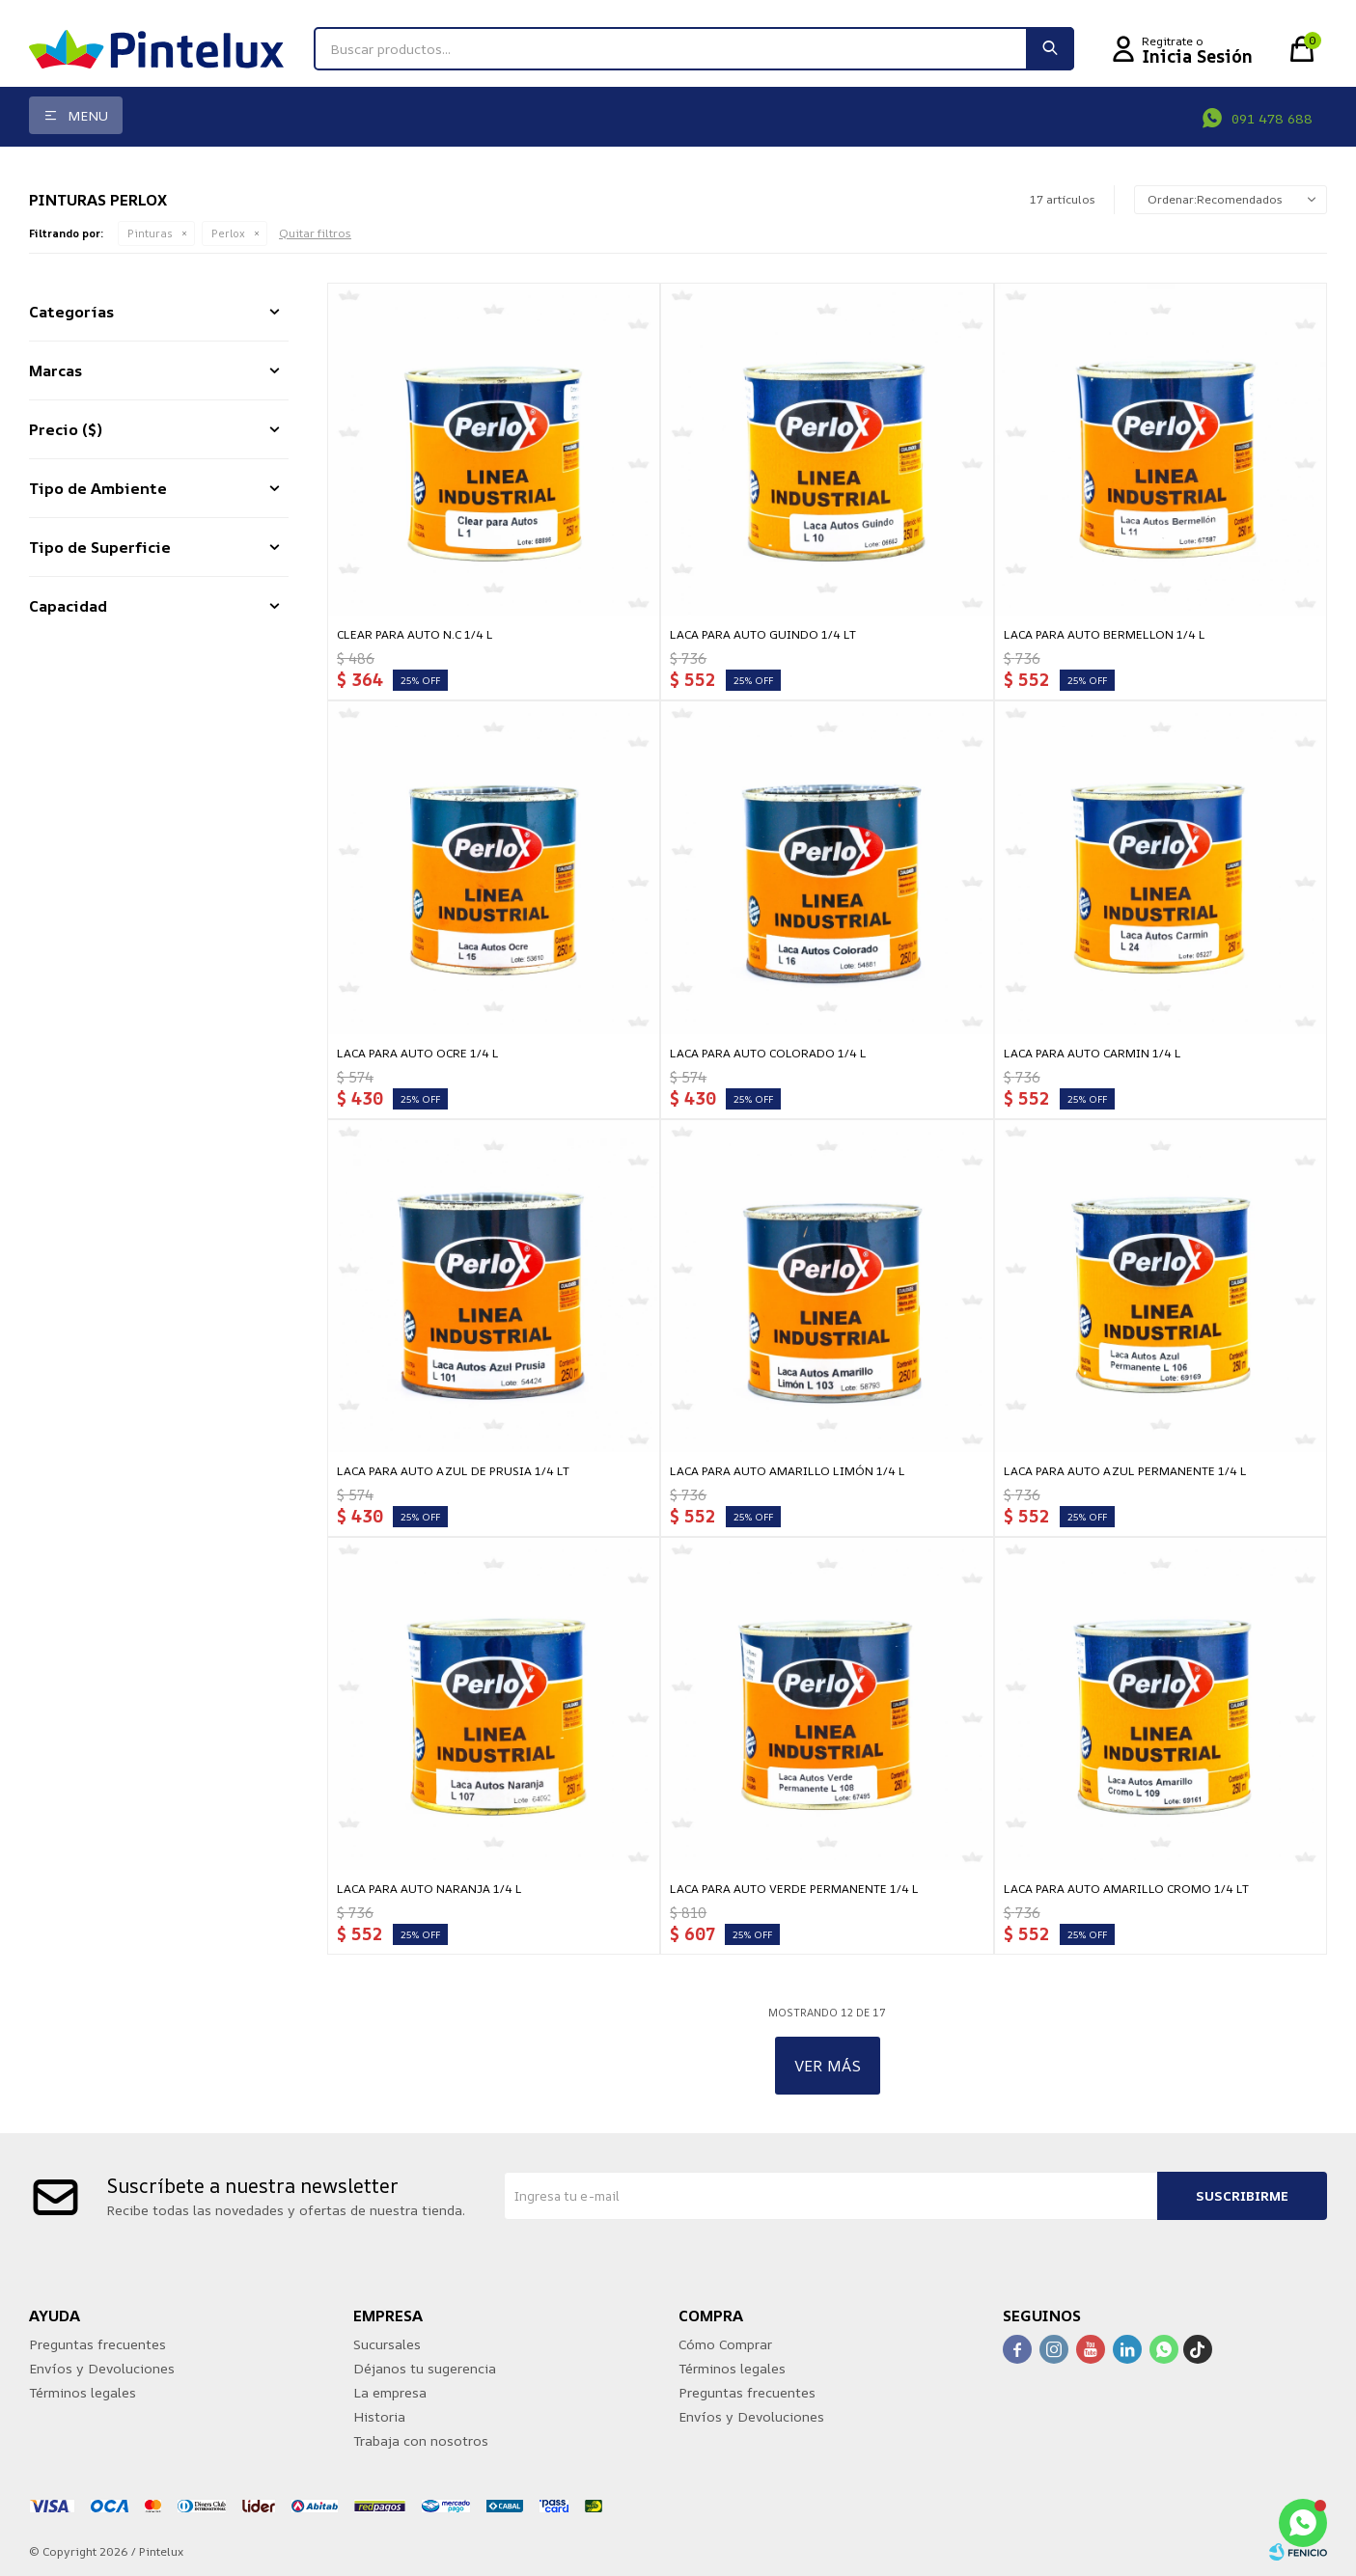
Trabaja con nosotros (420, 2440)
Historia (379, 2416)
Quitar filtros (315, 233)
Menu (88, 115)
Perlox (228, 233)
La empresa (390, 2392)
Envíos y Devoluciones (102, 2368)
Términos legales (82, 2392)
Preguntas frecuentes (97, 2344)
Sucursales (387, 2344)
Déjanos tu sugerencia (424, 2368)
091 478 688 (1272, 118)
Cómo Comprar (725, 2344)
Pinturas (150, 233)
